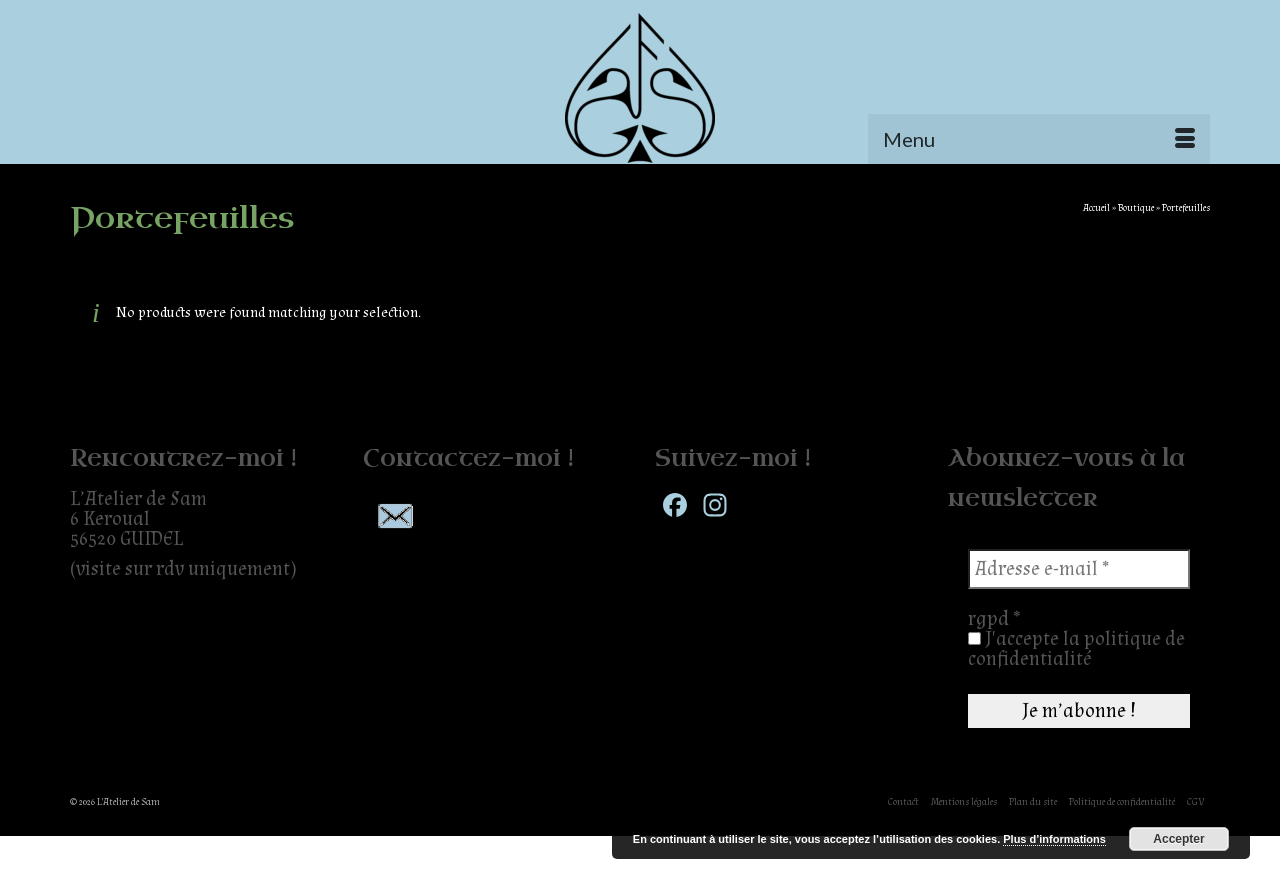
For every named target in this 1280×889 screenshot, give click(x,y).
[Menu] (1039, 139)
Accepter (1178, 839)
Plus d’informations (1054, 839)
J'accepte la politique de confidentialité (1076, 649)
